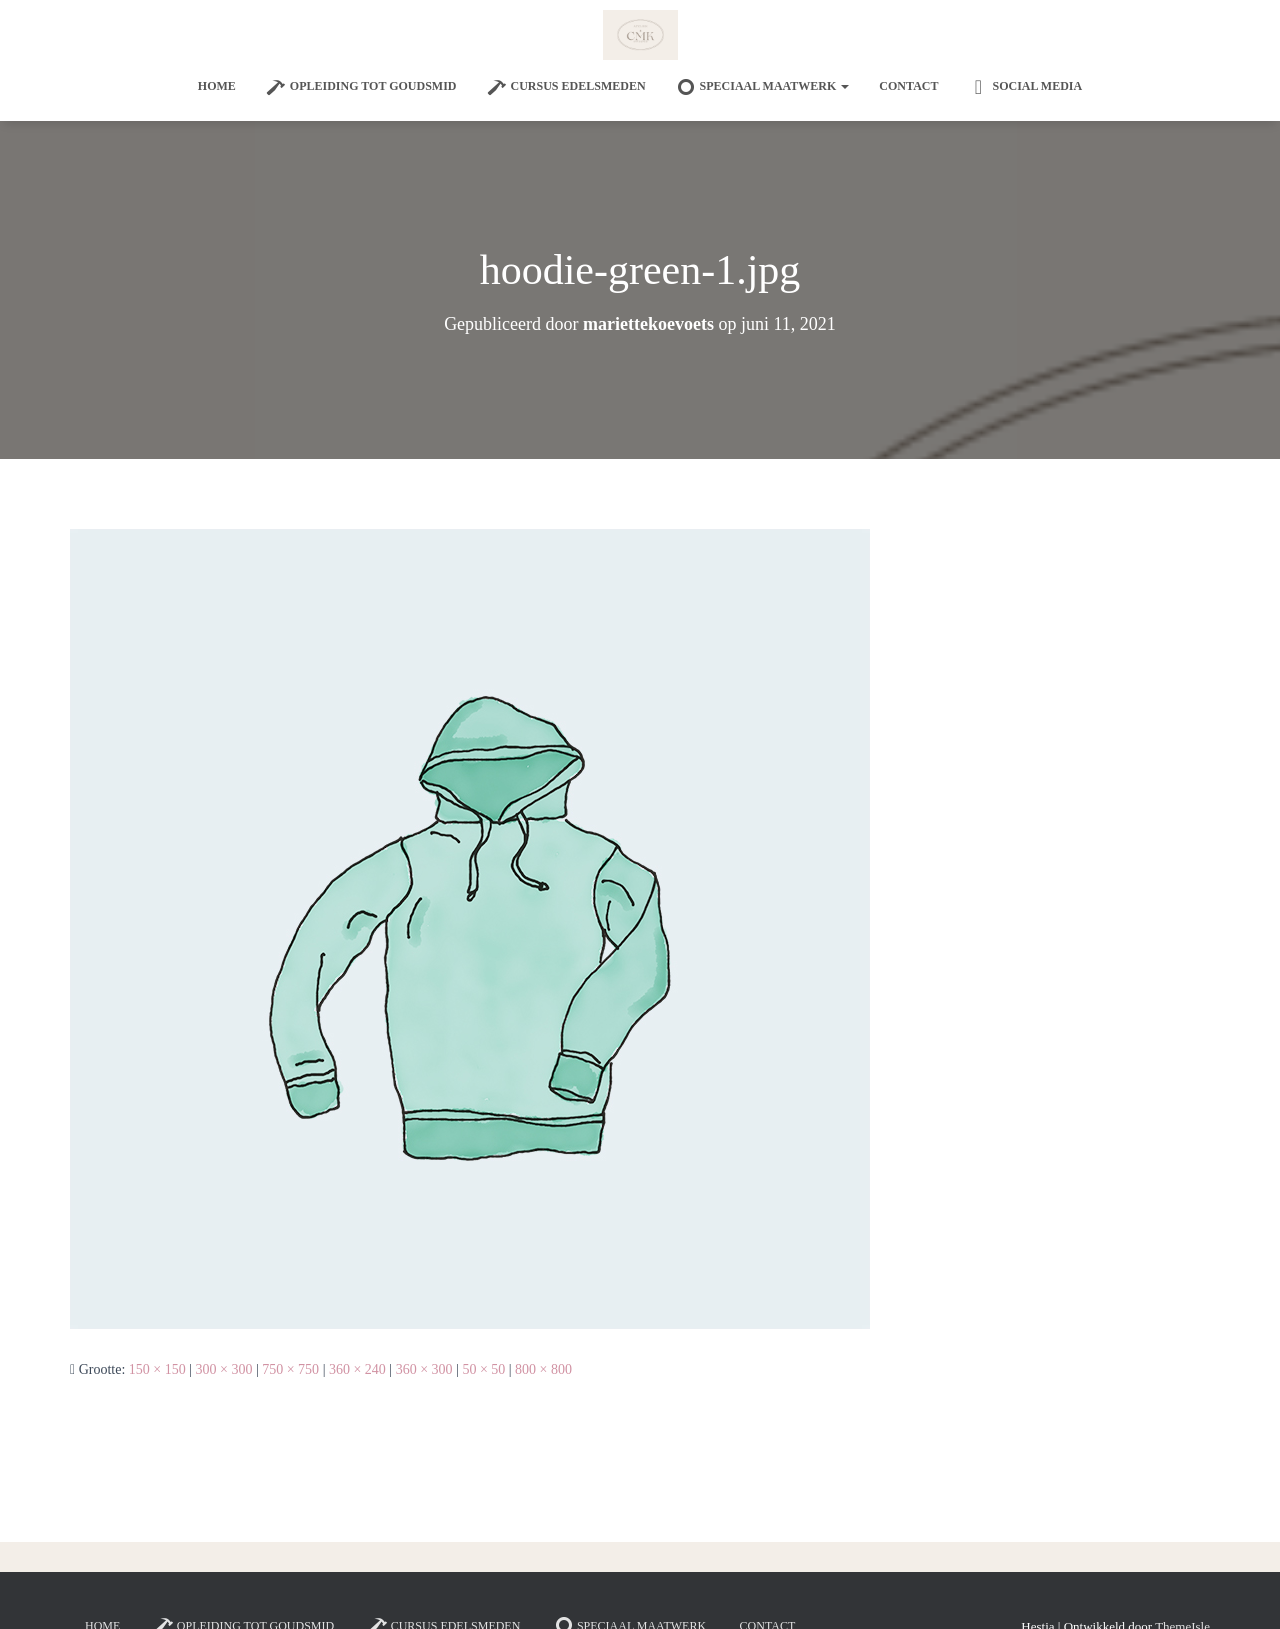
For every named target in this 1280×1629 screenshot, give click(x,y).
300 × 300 (224, 1369)
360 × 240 (357, 1369)
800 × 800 (543, 1369)
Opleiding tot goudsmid (361, 87)
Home (217, 86)
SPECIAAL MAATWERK (763, 87)
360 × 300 (424, 1369)
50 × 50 (483, 1369)
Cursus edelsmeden (566, 87)
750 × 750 (290, 1369)
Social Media (1025, 87)
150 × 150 (157, 1369)
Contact (908, 86)
